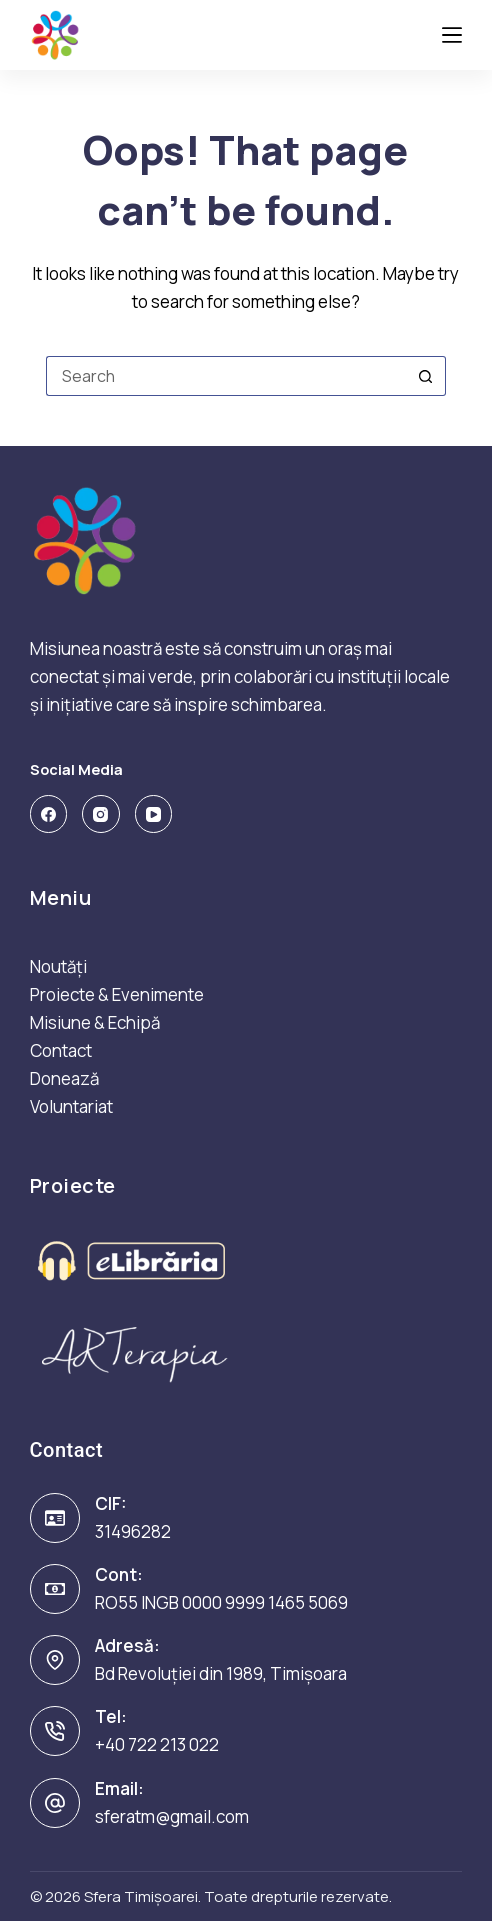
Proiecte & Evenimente (117, 994)
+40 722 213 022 (157, 1744)
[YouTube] (154, 814)
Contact (61, 1050)
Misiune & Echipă (95, 1022)
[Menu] (452, 35)
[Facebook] (49, 814)
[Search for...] (226, 376)
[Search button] (426, 376)
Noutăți (58, 966)
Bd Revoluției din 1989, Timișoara (221, 1673)
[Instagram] (101, 814)
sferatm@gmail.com (172, 1816)
